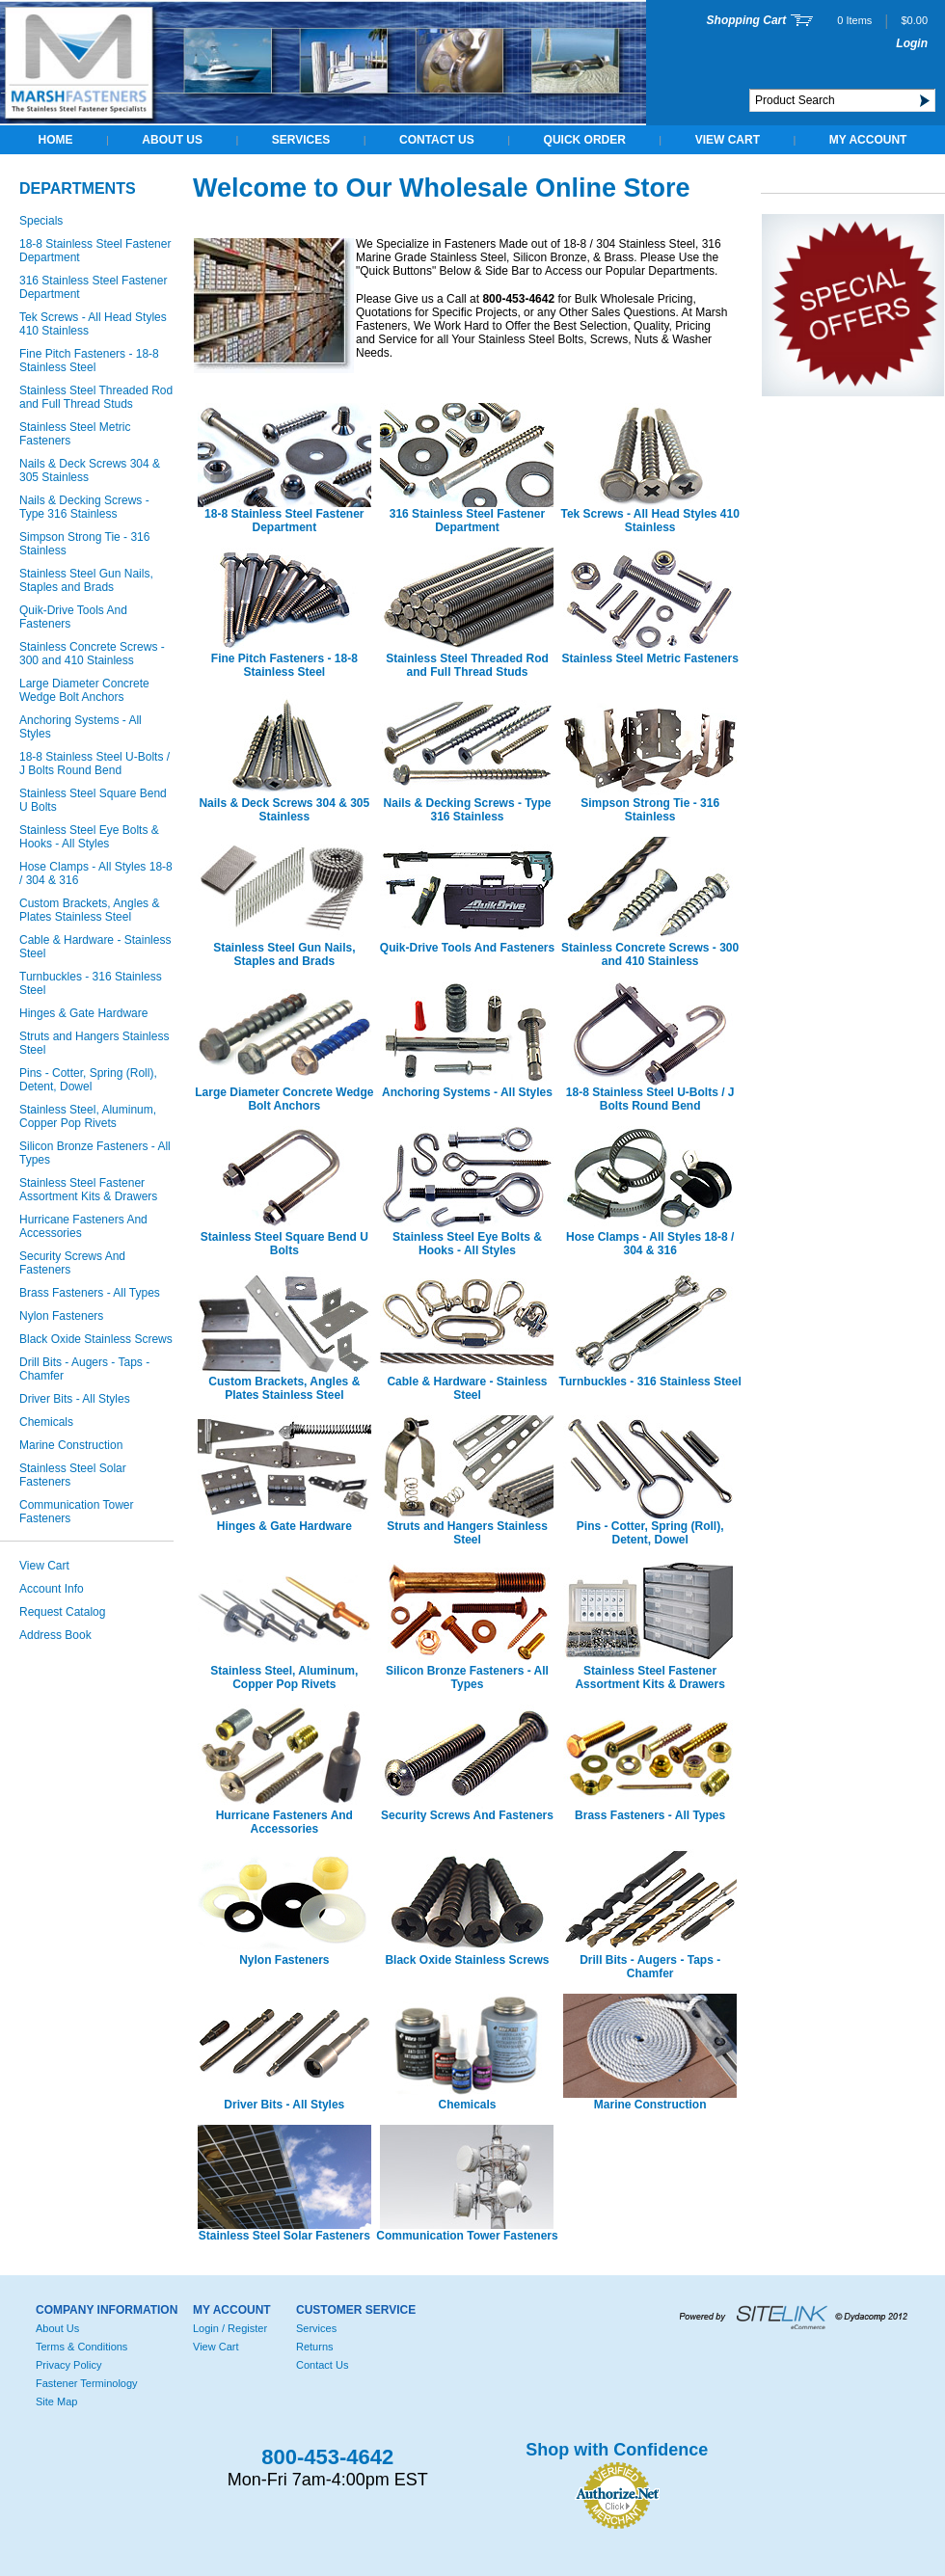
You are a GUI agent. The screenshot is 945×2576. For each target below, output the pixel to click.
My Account (868, 140)
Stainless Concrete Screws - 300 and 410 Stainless (92, 653)
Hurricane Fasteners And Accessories (83, 1226)
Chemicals (46, 1422)
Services (301, 140)
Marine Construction (70, 1445)
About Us (172, 140)
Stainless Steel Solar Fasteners (72, 1475)
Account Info (51, 1589)
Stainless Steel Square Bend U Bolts (93, 800)
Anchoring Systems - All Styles (80, 726)
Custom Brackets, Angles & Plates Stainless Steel (89, 910)
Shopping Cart (747, 20)
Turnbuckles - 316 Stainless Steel (90, 983)
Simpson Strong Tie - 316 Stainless (84, 543)
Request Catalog (62, 1612)
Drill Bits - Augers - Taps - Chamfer (84, 1368)
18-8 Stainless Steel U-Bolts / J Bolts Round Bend (94, 763)
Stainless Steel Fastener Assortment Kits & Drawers (88, 1189)
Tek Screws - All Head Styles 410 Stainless (93, 323)
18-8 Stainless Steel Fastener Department (95, 250)
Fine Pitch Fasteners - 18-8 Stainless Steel (89, 360)
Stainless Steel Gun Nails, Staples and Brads (86, 580)
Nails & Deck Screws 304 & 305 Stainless (89, 470)
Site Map (56, 2401)
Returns (315, 2346)
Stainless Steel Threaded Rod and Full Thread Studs (96, 397)
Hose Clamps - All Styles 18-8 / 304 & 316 (96, 873)
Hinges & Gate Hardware (83, 1013)
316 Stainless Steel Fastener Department (93, 287)
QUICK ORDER (585, 140)
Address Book (55, 1635)
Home (56, 140)
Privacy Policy (68, 2365)
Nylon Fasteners (61, 1316)
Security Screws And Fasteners (72, 1262)
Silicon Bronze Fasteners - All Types (95, 1153)
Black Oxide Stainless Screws (96, 1339)
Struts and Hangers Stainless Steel (94, 1043)
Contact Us (436, 140)
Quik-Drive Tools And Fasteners (73, 617)
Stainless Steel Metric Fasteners (74, 433)
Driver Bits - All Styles (74, 1399)
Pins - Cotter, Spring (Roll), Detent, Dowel (88, 1079)
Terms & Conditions (81, 2346)
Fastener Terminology (87, 2383)
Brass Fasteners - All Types (89, 1293)
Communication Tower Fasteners (76, 1511)
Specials (41, 221)
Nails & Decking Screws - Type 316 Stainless (84, 507)
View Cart (727, 140)
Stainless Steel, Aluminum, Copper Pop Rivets (87, 1116)
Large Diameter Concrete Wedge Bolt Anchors (84, 690)
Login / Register (230, 2328)
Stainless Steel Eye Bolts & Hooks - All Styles (89, 836)
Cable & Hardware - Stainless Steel (95, 946)
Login (912, 43)
